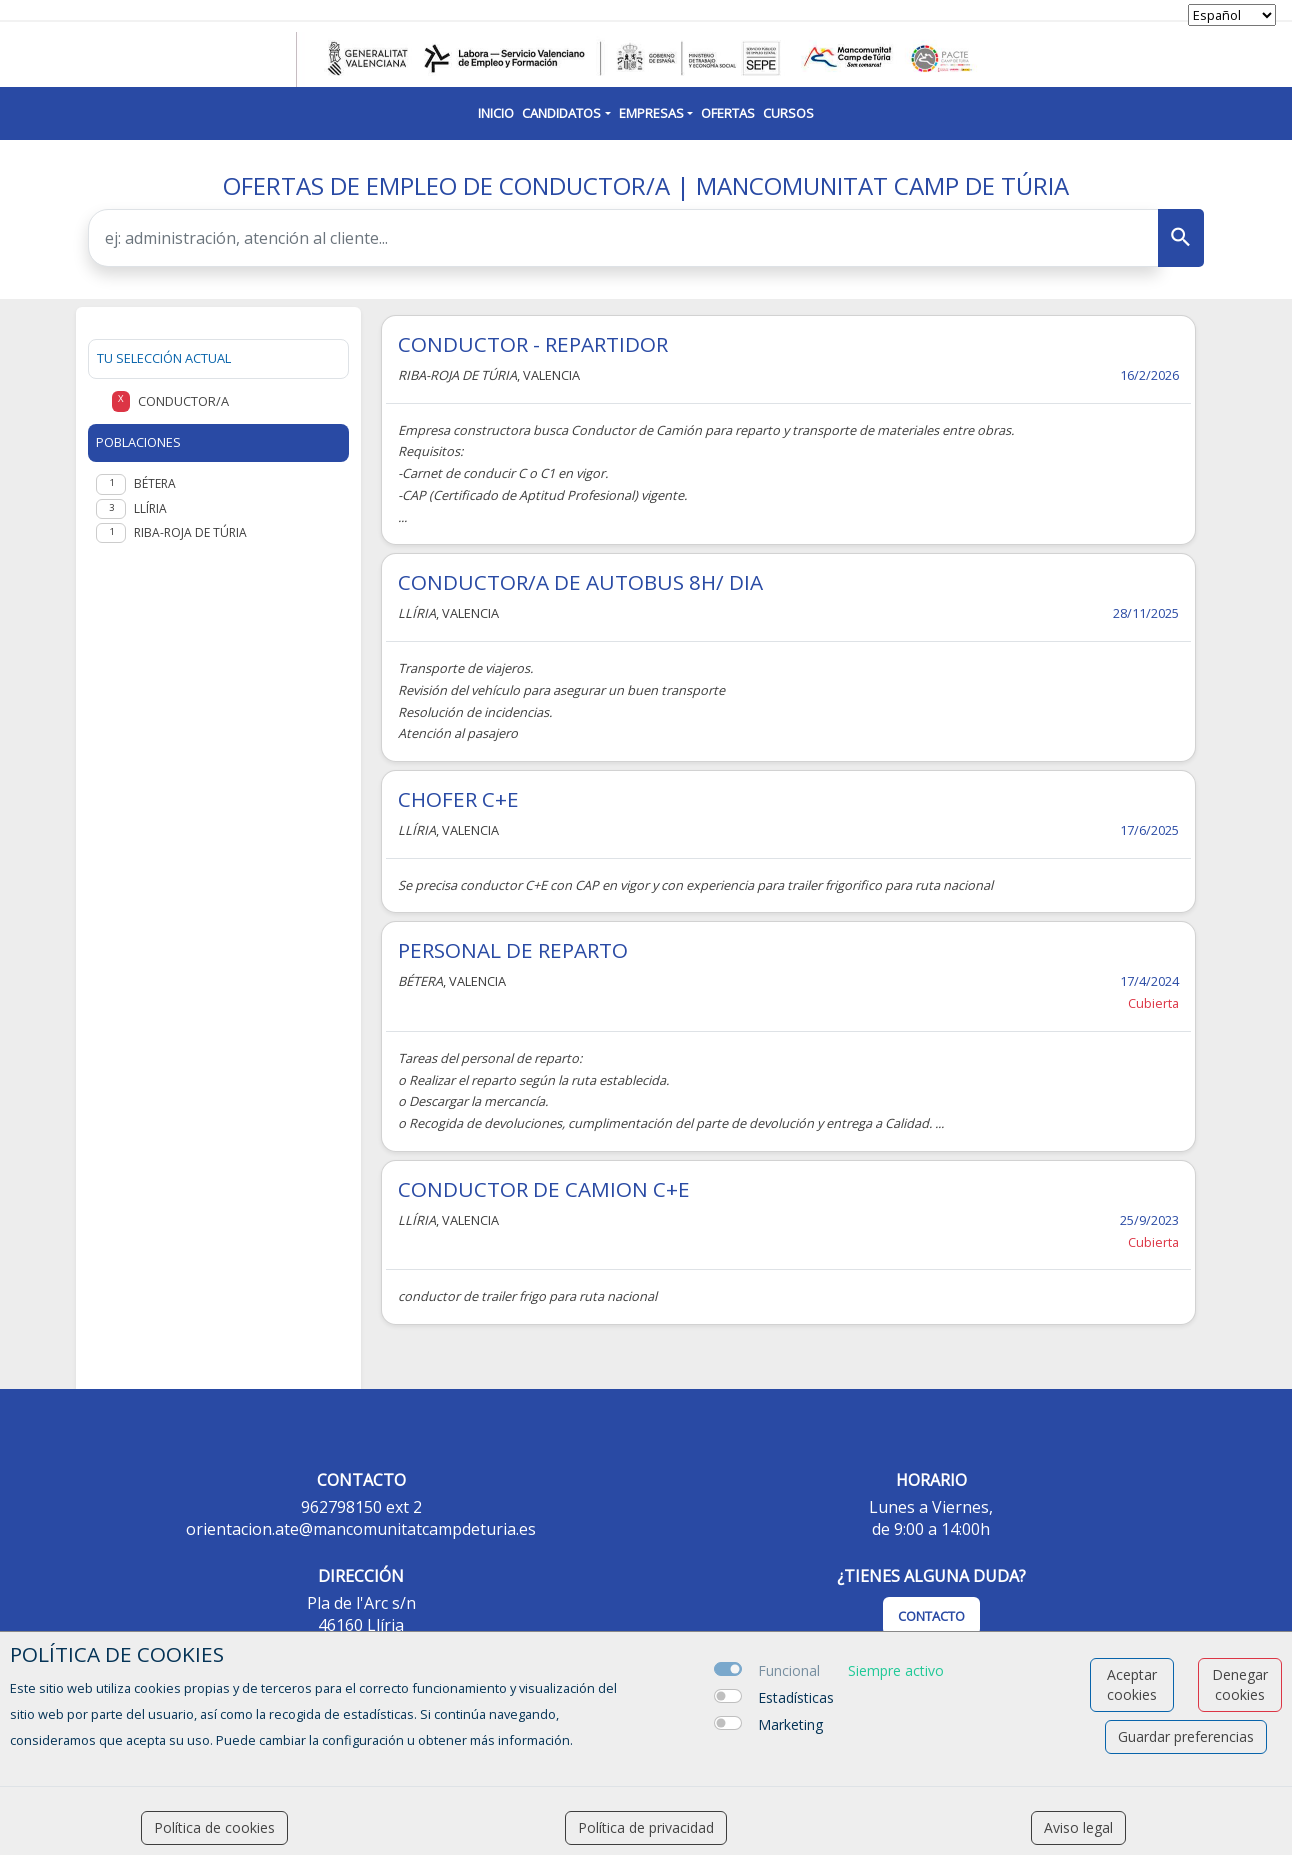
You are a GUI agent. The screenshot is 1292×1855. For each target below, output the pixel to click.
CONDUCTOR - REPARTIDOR (533, 344)
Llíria (150, 508)
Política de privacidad (646, 1827)
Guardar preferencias (1186, 1736)
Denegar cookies (1240, 1684)
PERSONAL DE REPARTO (513, 950)
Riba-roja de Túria (190, 532)
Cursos (788, 113)
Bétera (155, 483)
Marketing (790, 1724)
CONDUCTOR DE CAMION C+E (544, 1189)
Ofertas (728, 113)
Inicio (496, 113)
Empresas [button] (651, 113)
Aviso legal (1078, 1827)
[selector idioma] (1232, 15)
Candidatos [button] (561, 113)
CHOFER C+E (458, 799)
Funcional (789, 1670)
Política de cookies (214, 1827)
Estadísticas (796, 1697)
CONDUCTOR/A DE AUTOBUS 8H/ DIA (580, 582)
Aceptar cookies (1132, 1684)
